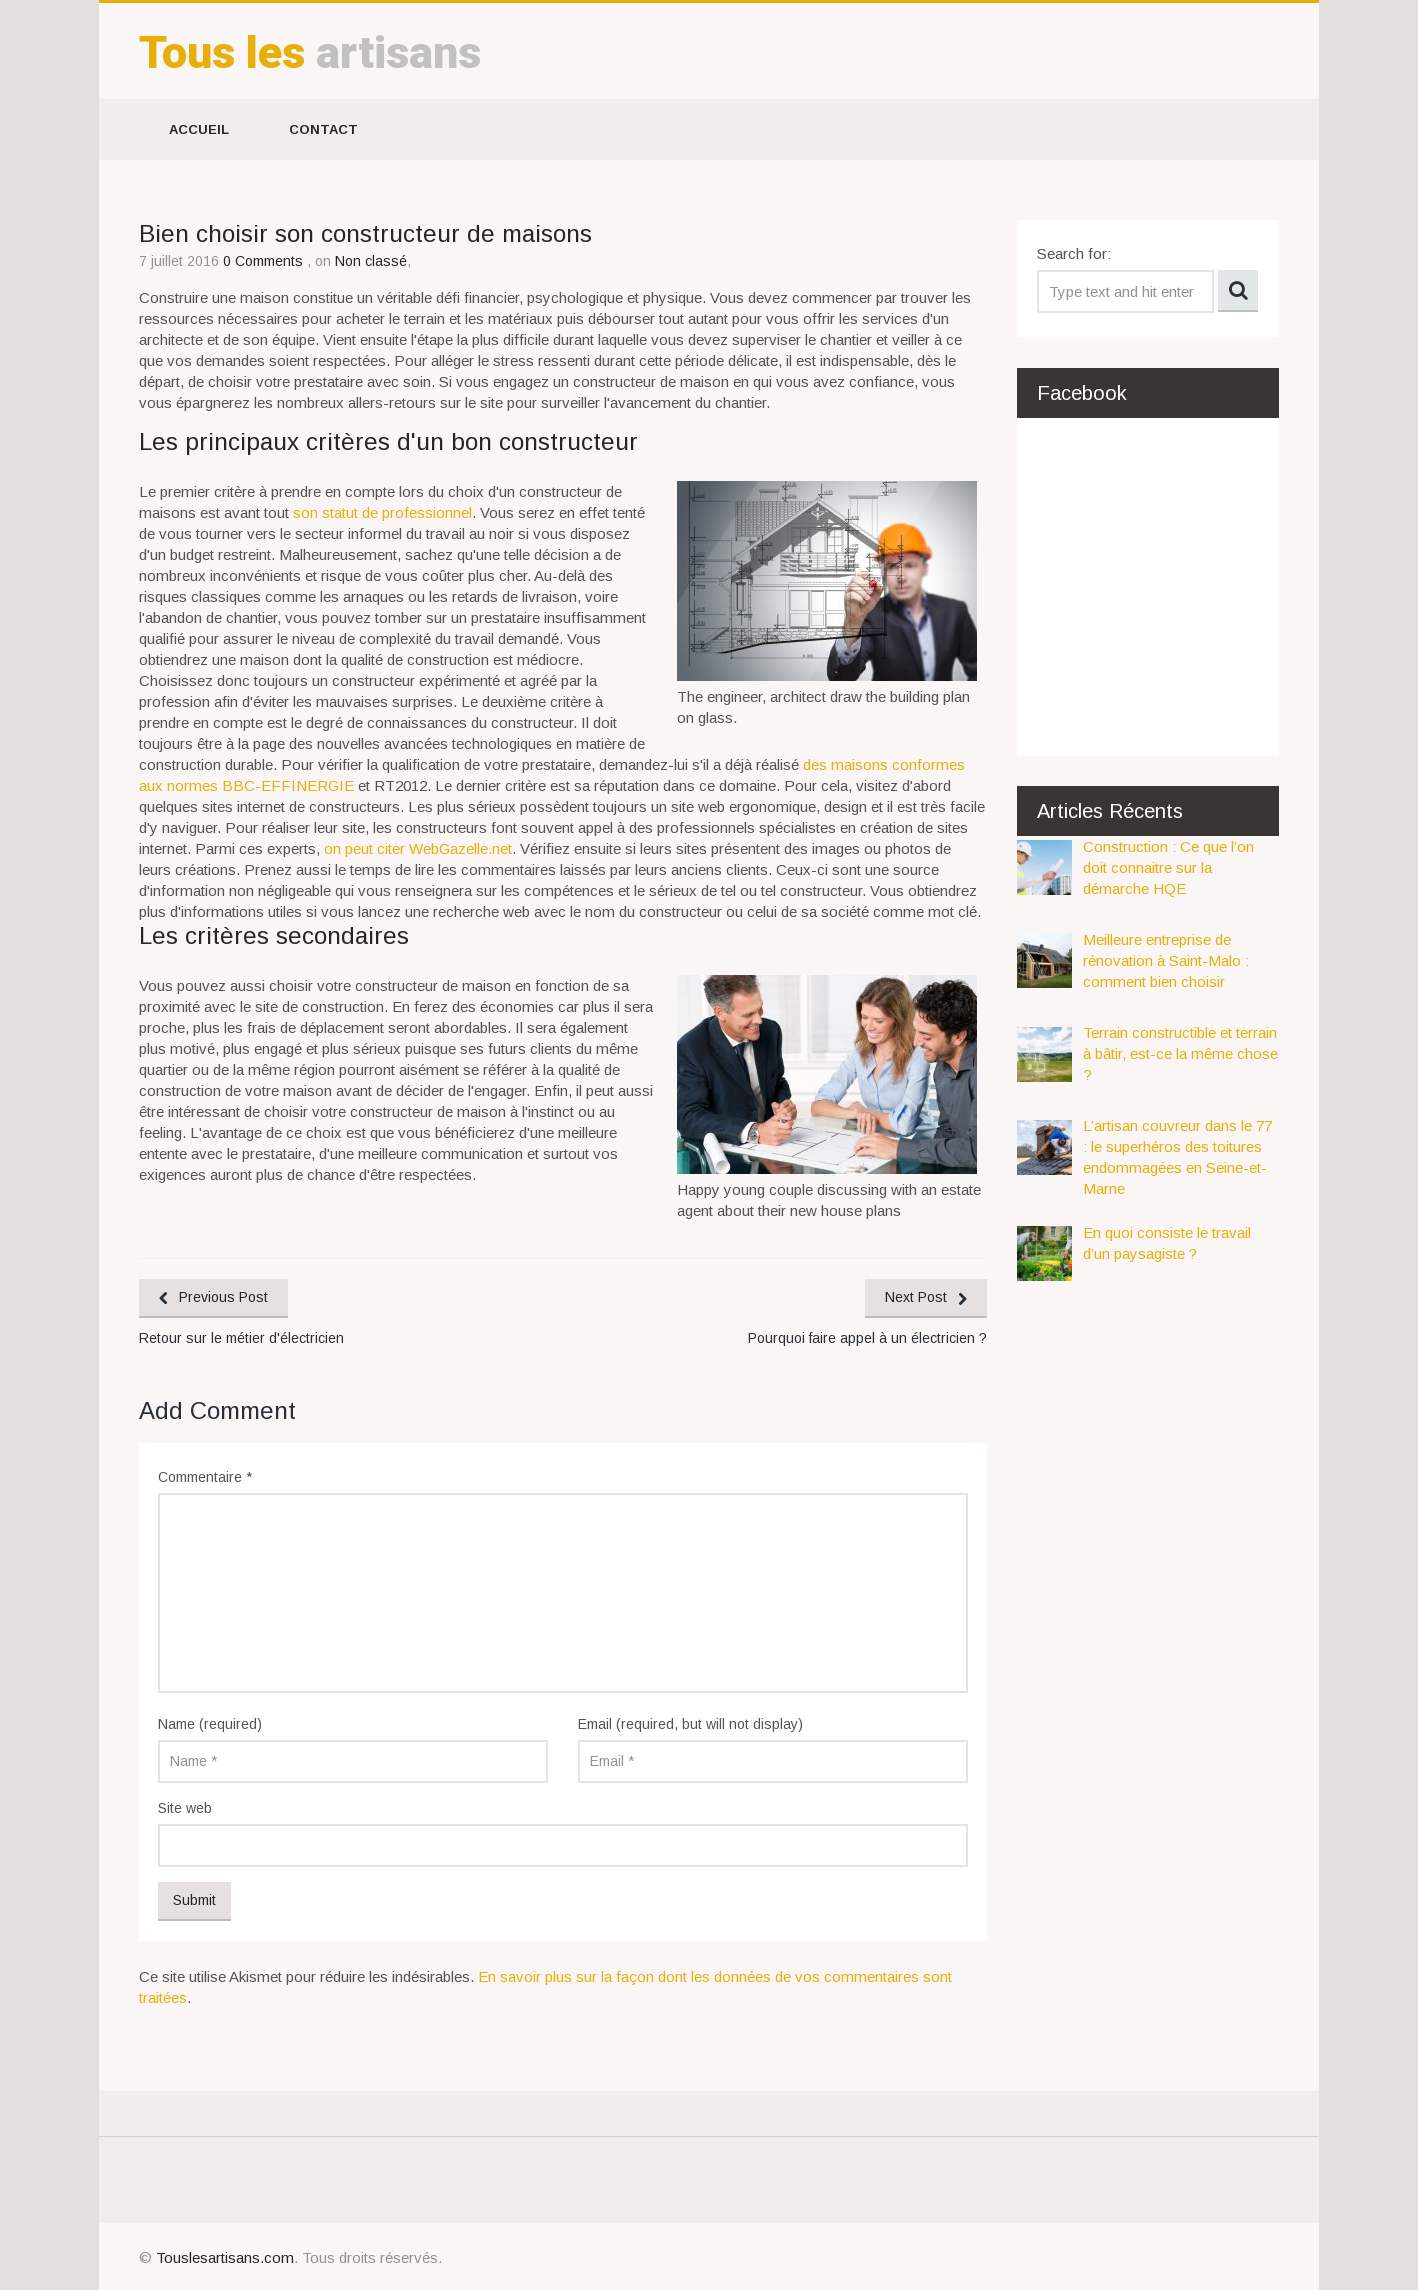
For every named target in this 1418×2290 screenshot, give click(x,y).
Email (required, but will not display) (690, 1724)
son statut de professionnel (382, 512)
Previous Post (223, 1297)
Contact (323, 129)
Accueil (199, 129)
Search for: (1074, 253)
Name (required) (210, 1724)
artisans (310, 52)
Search (1238, 291)
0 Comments (265, 261)
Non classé (371, 261)
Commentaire (205, 1477)
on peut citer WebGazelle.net (418, 848)
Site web (185, 1808)
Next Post (916, 1297)
